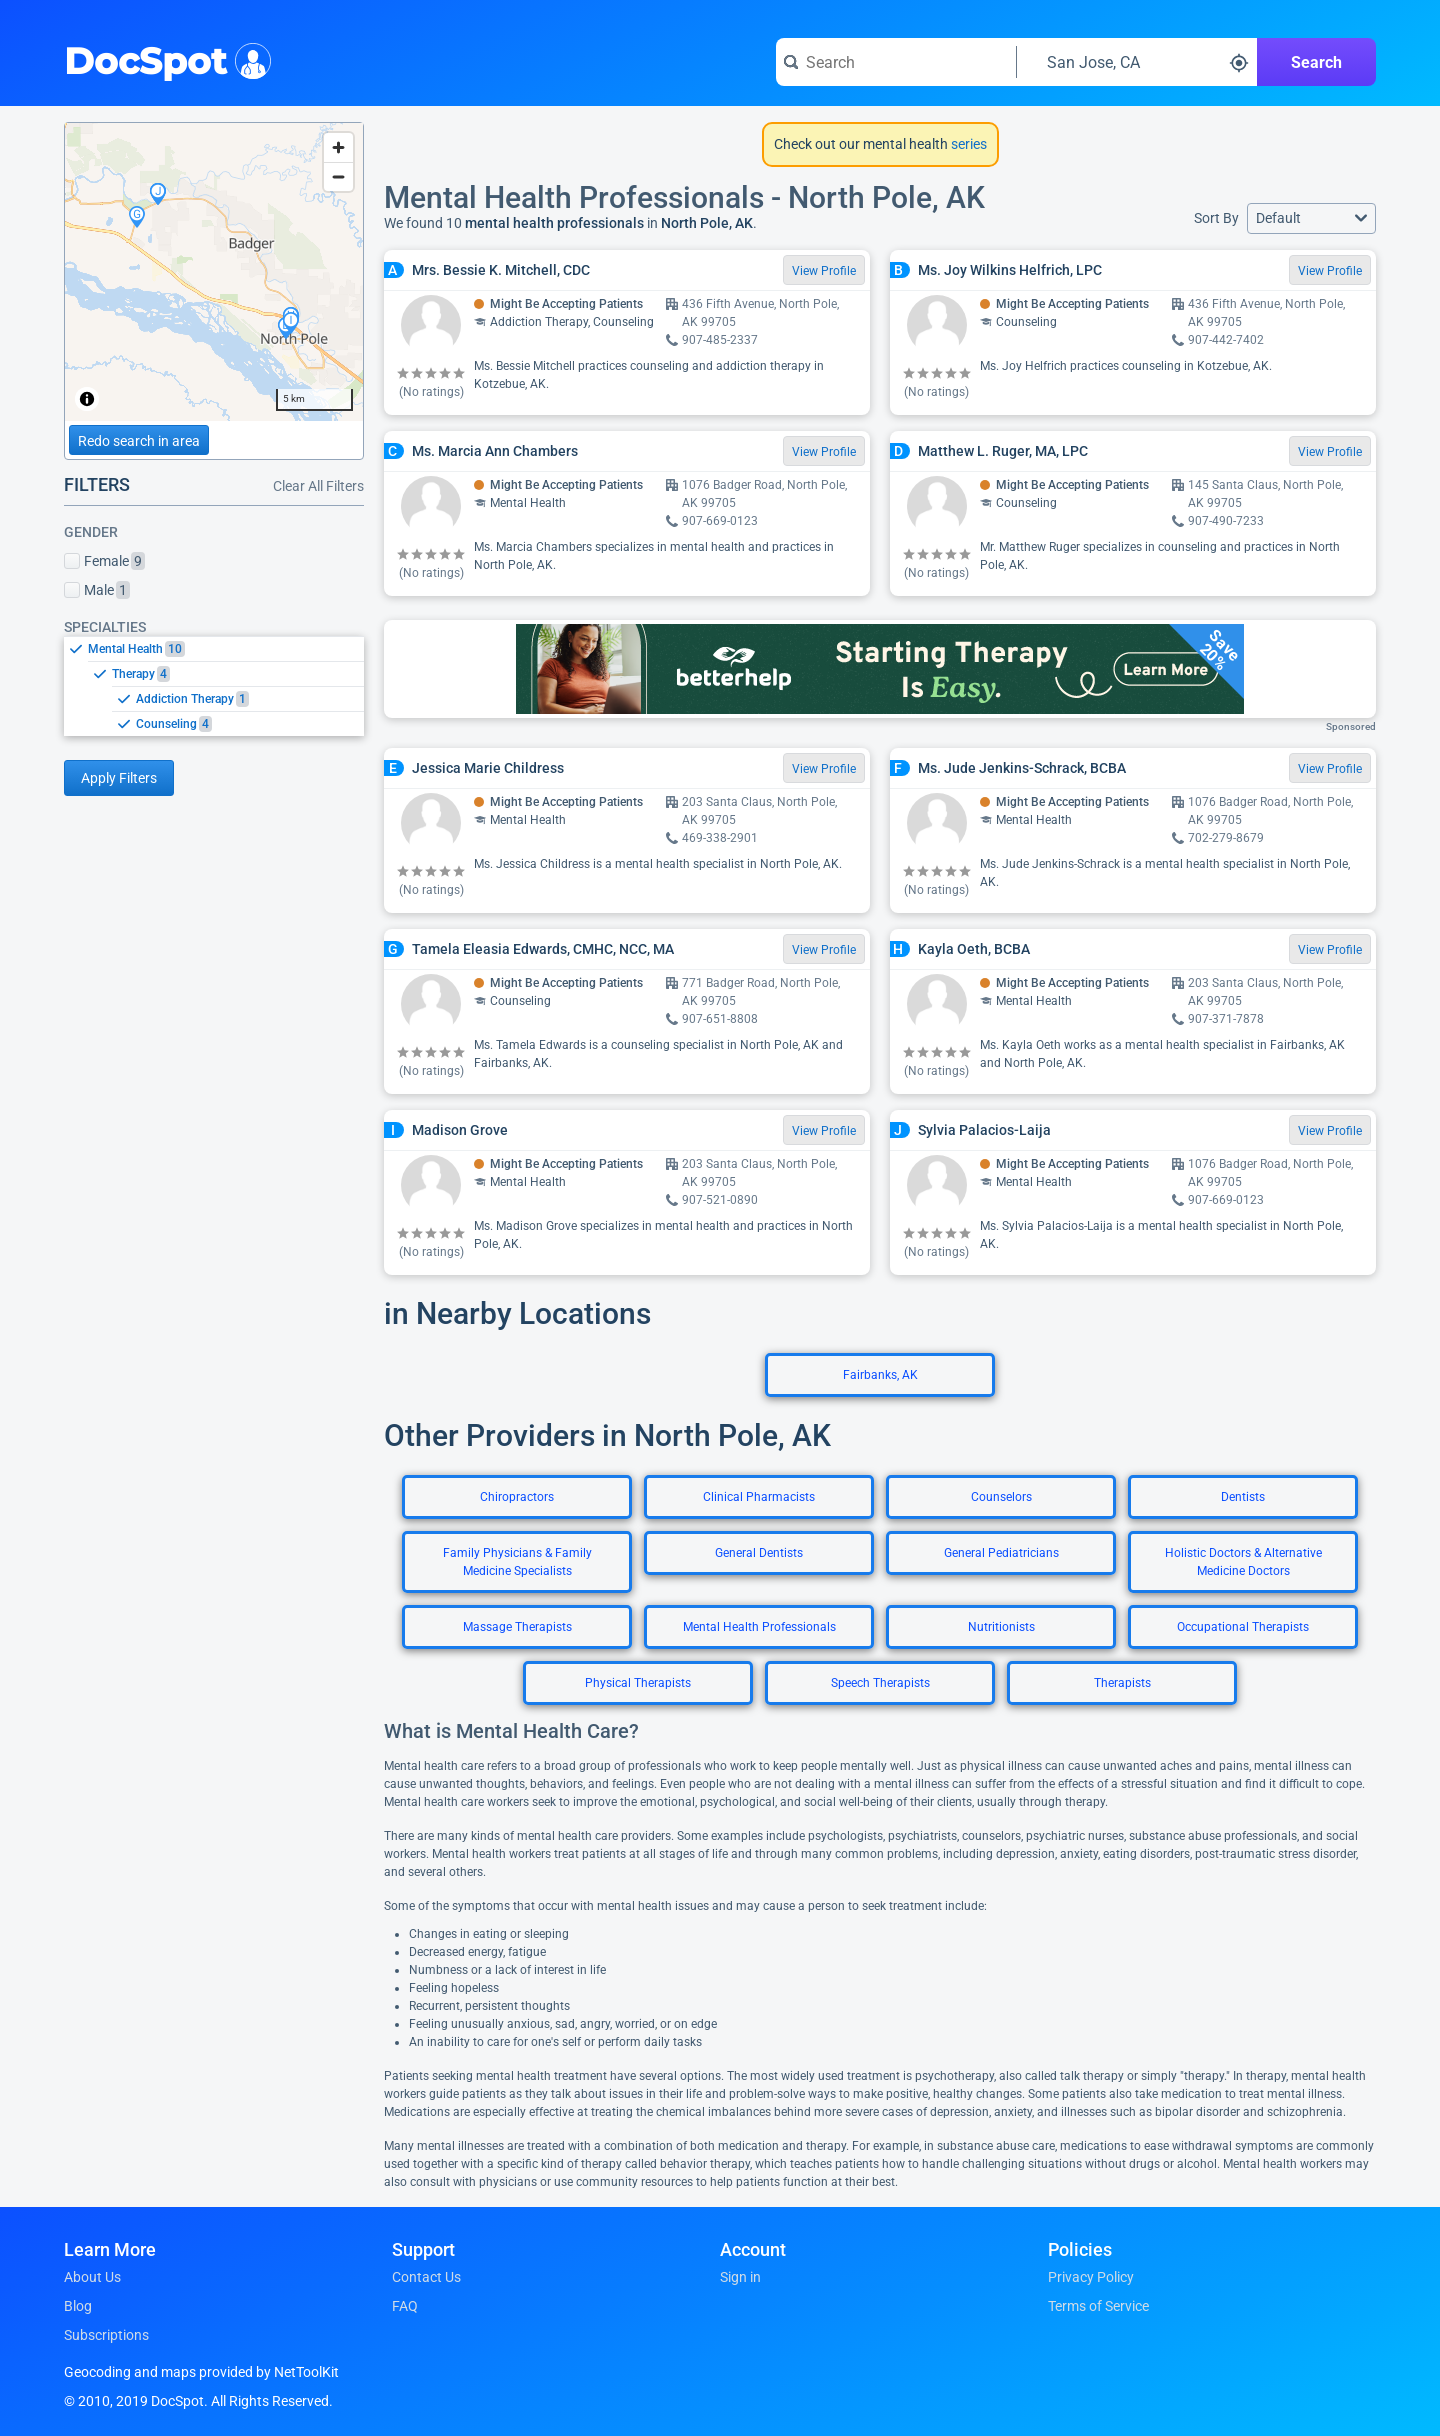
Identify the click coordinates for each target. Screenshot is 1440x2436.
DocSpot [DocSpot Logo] (163, 59)
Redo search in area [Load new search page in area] (139, 441)
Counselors (1001, 1497)
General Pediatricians (1001, 1553)
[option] (226, 649)
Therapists (1122, 1683)
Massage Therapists (517, 1627)
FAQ (405, 2306)
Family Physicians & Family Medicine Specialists (517, 1562)
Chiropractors (517, 1497)
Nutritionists (1001, 1627)
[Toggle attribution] (87, 399)
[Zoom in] (338, 147)
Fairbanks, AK (880, 1375)
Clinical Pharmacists (759, 1497)
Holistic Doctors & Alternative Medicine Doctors (1243, 1562)
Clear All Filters (318, 486)
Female (104, 561)
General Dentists (759, 1553)
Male (97, 590)
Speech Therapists (880, 1683)
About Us (92, 2277)
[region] (214, 272)
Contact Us (426, 2277)
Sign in (740, 2277)
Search (1316, 62)
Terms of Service (1098, 2306)
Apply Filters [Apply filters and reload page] (119, 778)
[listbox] (214, 686)
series (967, 144)
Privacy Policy (1091, 2277)
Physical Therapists (638, 1683)
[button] (1311, 218)
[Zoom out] (338, 176)
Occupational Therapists (1243, 1627)
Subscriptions (106, 2335)
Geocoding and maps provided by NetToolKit (201, 2372)
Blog (78, 2306)
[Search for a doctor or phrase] (896, 62)
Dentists (1243, 1497)
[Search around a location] (1137, 62)
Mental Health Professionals (759, 1627)
